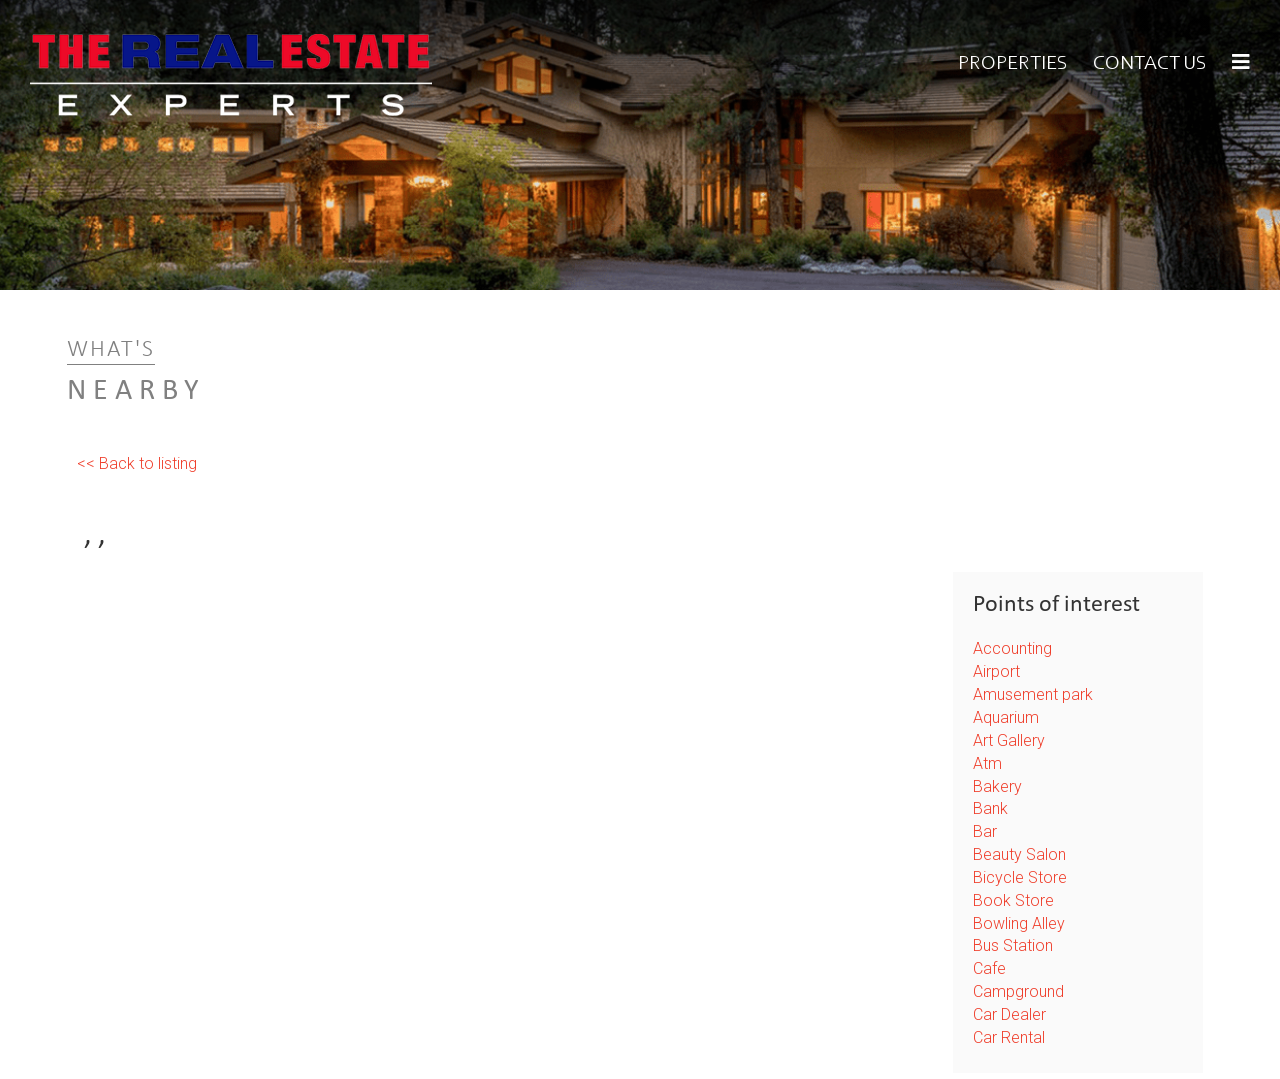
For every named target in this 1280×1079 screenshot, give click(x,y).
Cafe (989, 968)
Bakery (997, 786)
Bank (990, 808)
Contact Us (1150, 64)
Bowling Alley (1019, 923)
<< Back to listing (137, 463)
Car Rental (1009, 1037)
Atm (987, 763)
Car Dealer (1009, 1014)
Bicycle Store (1020, 877)
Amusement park (1033, 694)
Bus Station (1013, 945)
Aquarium (1006, 717)
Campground (1018, 991)
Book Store (1013, 900)
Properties (1013, 64)
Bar (985, 831)
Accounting (1012, 648)
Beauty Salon (1019, 854)
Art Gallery (1009, 740)
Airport (996, 671)
